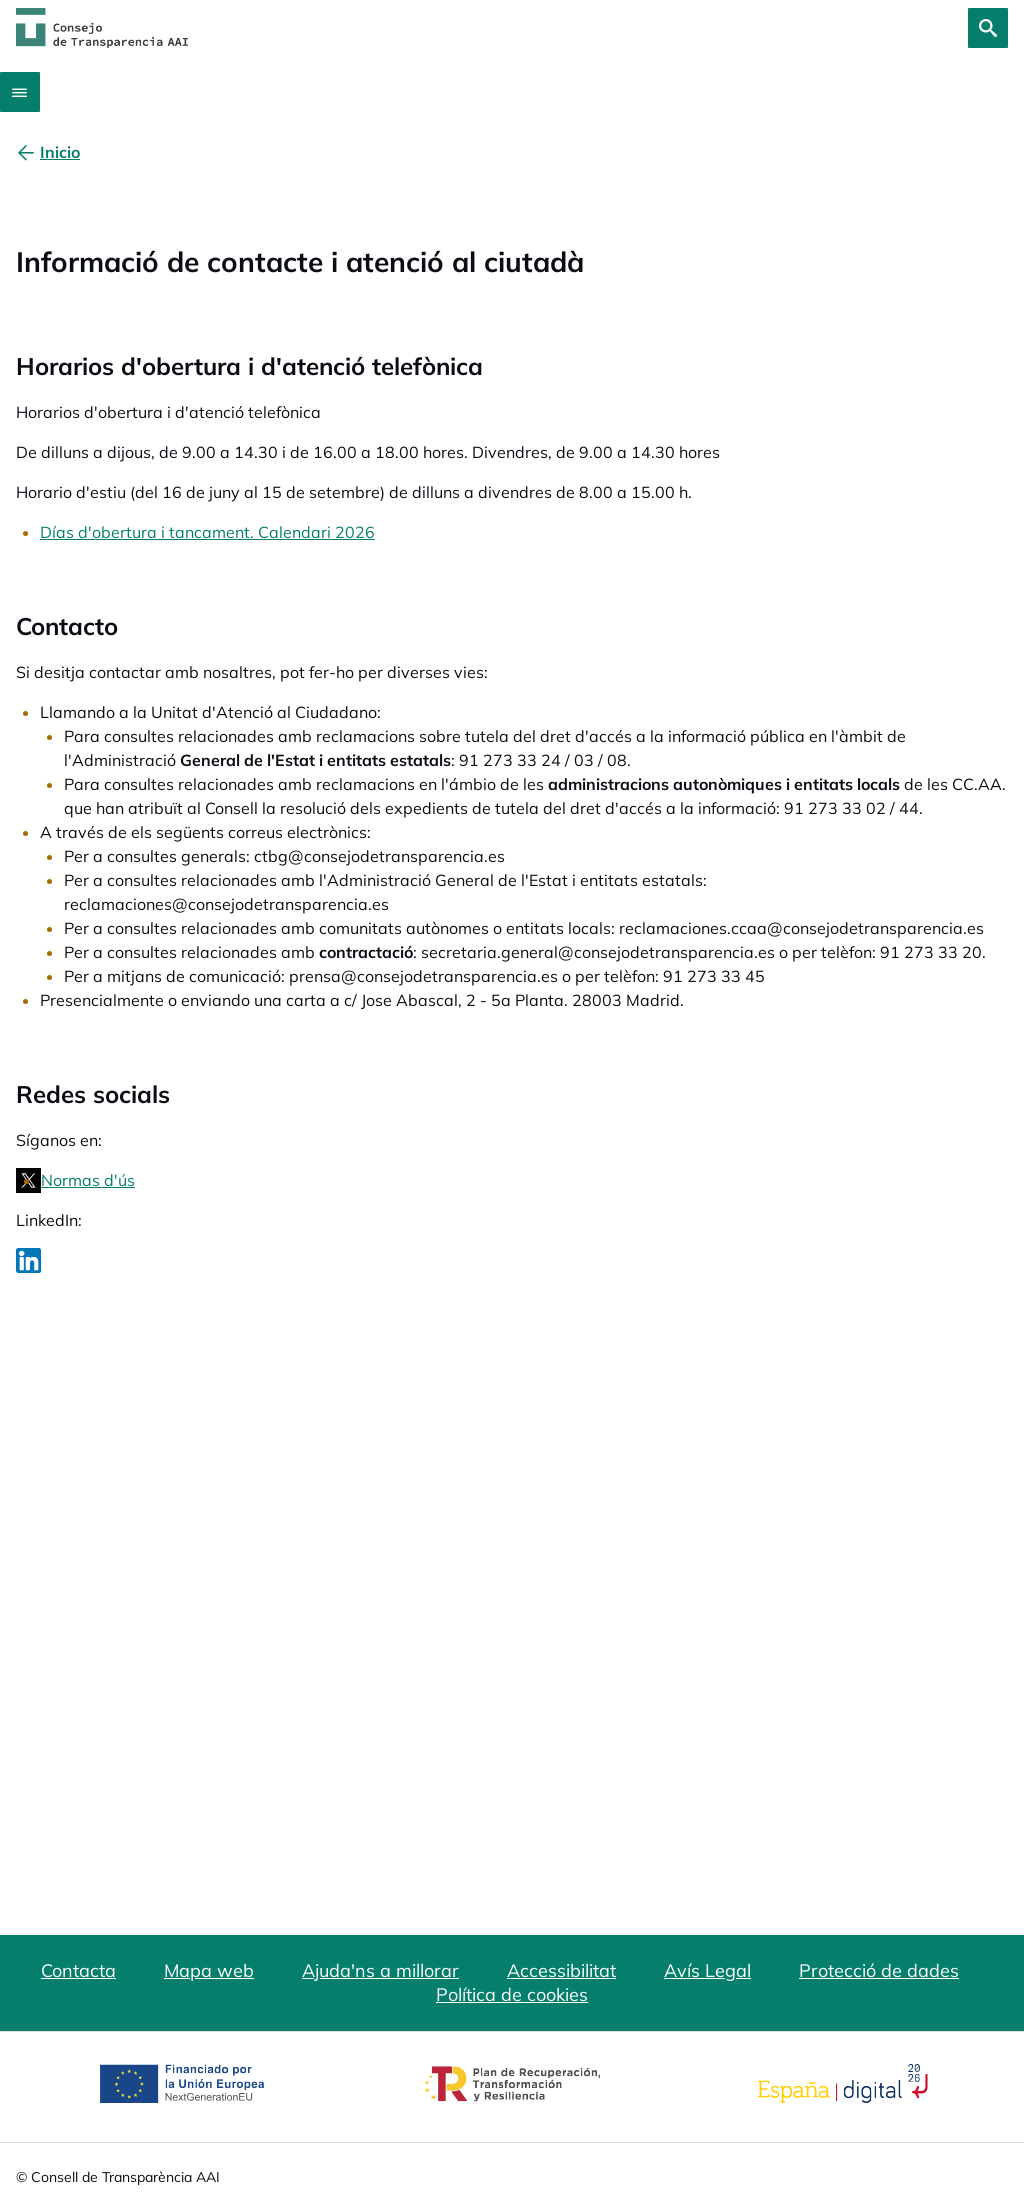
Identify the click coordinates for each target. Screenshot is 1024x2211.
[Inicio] (60, 152)
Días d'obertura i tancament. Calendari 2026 (207, 532)
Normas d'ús (88, 1180)
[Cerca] (988, 28)
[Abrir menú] (20, 92)
